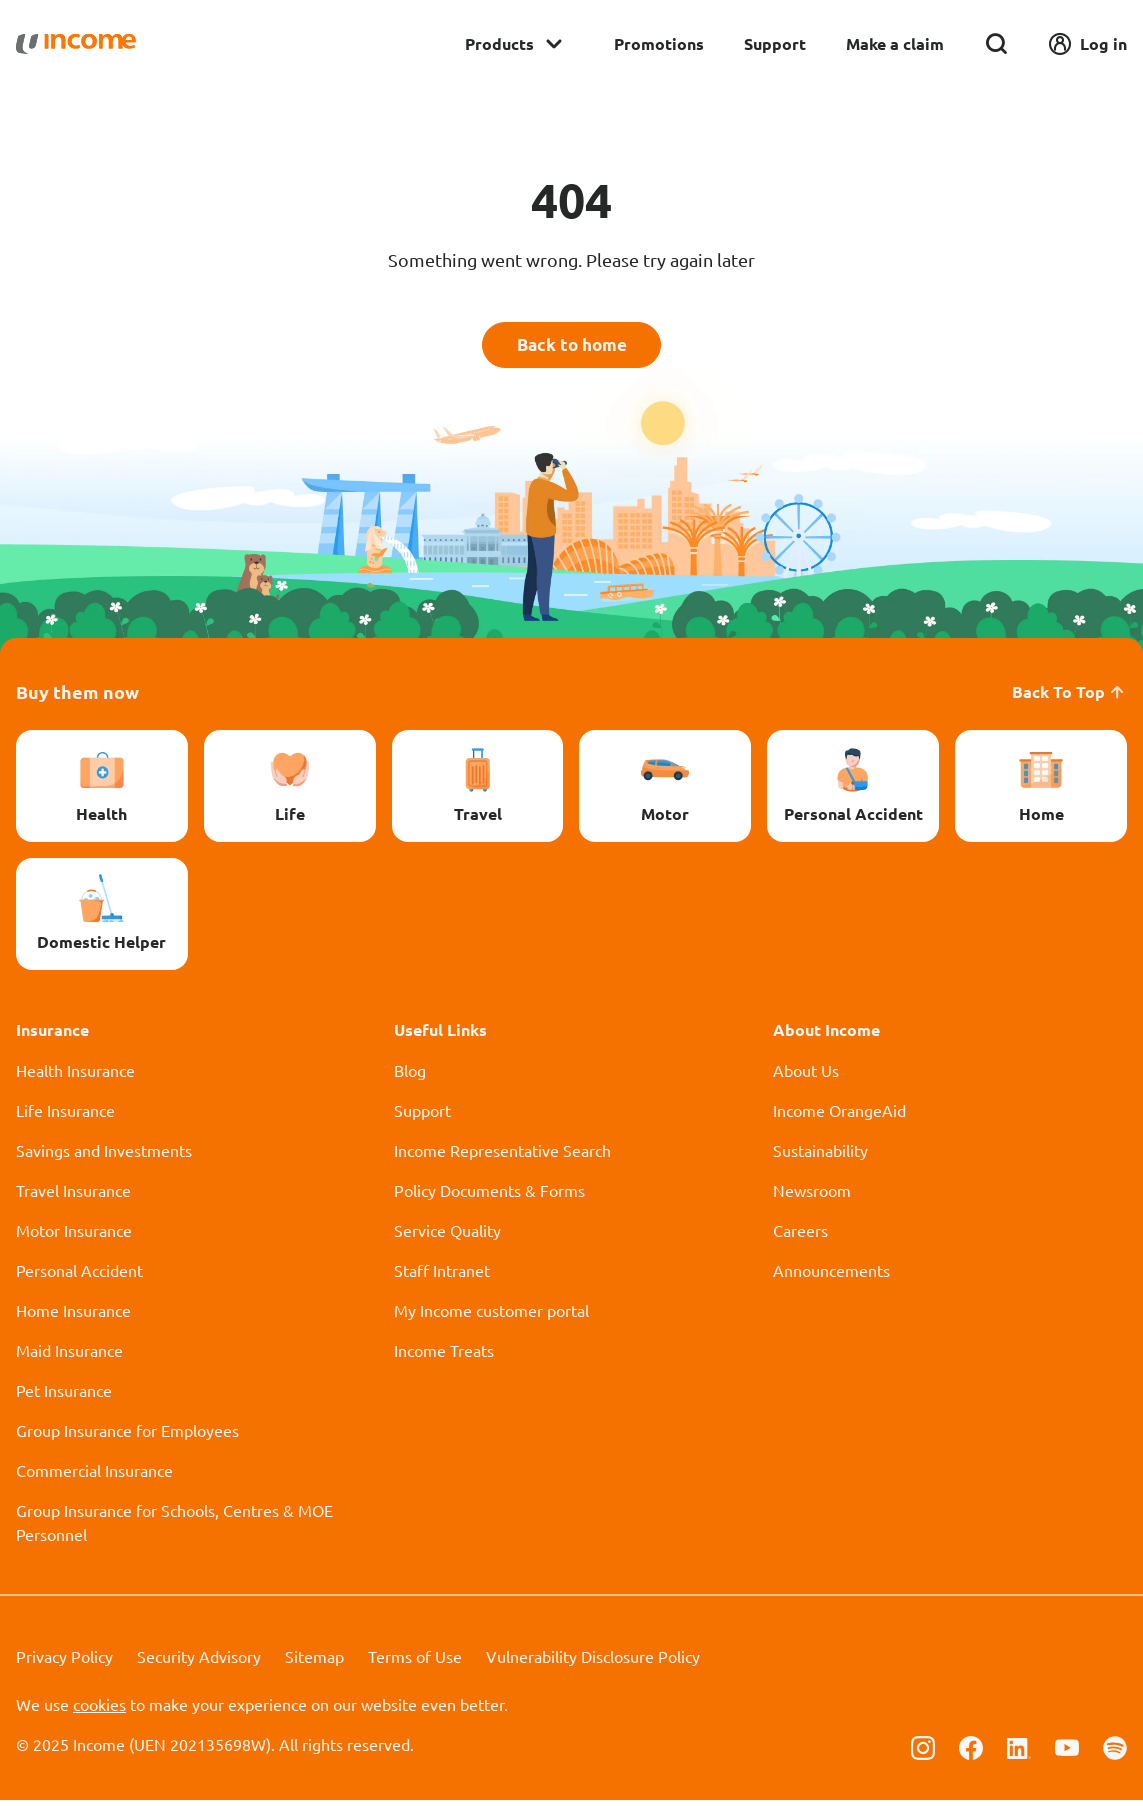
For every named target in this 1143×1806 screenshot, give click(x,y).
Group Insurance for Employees (127, 1436)
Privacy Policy (64, 1662)
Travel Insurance (73, 1196)
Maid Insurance (69, 1356)
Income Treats (444, 1356)
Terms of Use (415, 1662)
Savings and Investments (104, 1156)
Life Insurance (65, 1116)
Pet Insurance (64, 1396)
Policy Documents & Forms (489, 1196)
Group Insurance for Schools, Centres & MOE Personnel (174, 1528)
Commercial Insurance (94, 1476)
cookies (99, 1710)
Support (775, 43)
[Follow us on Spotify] (1115, 1752)
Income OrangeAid (839, 1116)
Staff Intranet (442, 1276)
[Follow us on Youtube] (1067, 1752)
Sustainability (820, 1156)
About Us (806, 1076)
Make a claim (895, 43)
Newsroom (812, 1196)
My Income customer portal (491, 1316)
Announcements (831, 1276)
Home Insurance (73, 1316)
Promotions (659, 43)
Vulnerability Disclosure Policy (593, 1662)
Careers (800, 1236)
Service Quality (447, 1236)
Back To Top (1069, 697)
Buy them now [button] (77, 697)
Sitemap (314, 1662)
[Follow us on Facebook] (971, 1752)
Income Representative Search (502, 1156)
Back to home (571, 347)
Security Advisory (199, 1662)
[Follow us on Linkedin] (1019, 1752)
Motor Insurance (74, 1236)
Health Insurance (75, 1076)
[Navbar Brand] (76, 44)
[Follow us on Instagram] (923, 1752)
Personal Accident (79, 1276)
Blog (410, 1076)
